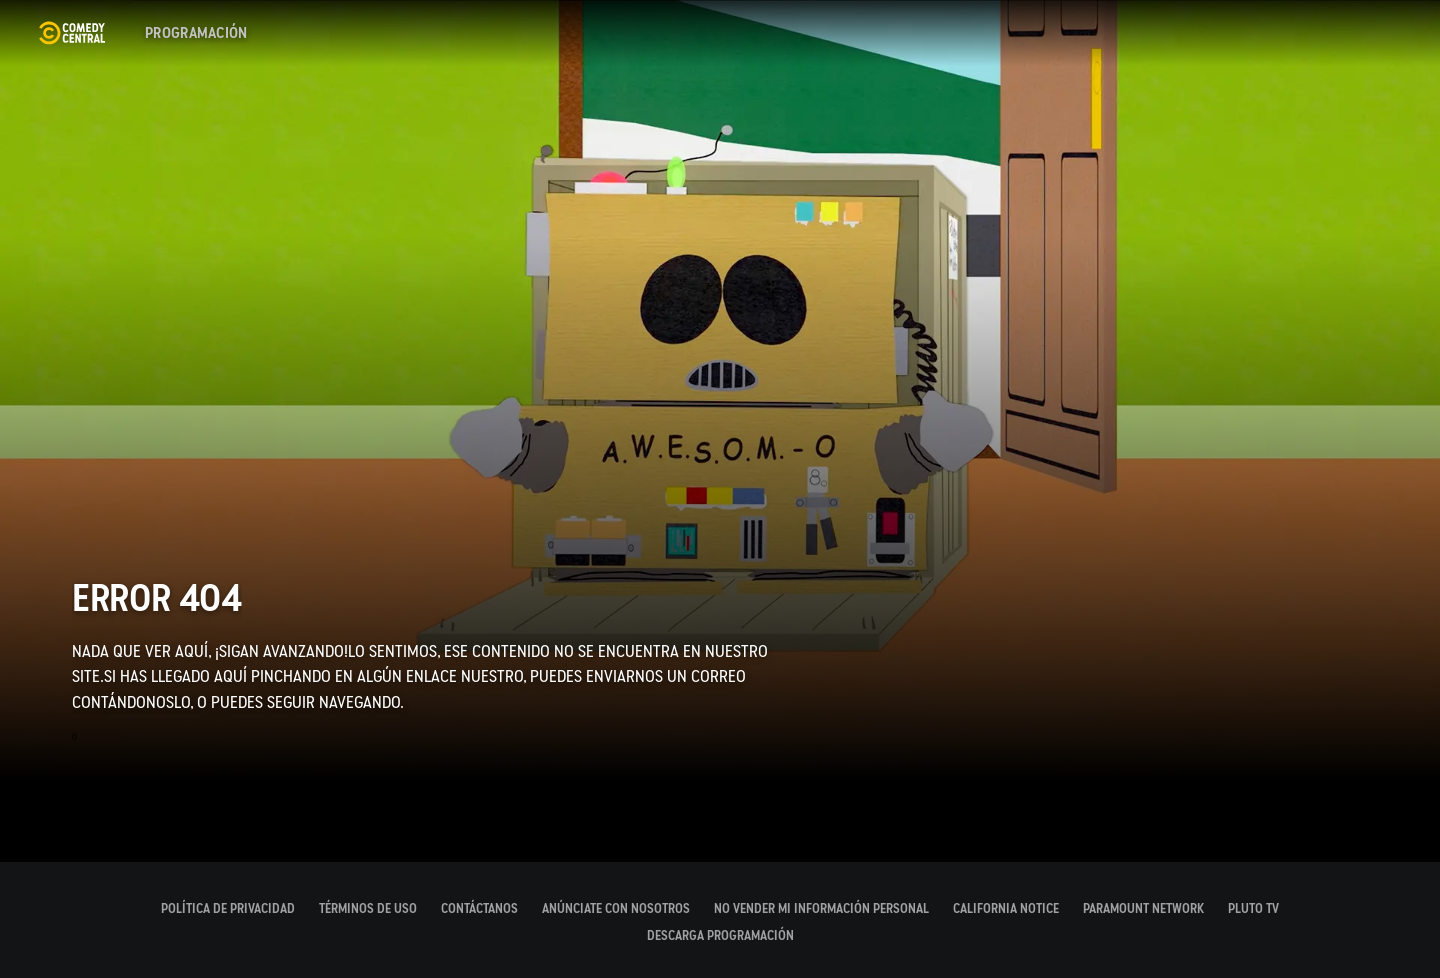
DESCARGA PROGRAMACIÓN (720, 935)
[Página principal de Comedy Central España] (71, 33)
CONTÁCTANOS (479, 908)
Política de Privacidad (228, 908)
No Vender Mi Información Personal (821, 908)
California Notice (1006, 908)
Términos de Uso (368, 908)
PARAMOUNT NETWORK (1143, 908)
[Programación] (196, 33)
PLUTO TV (1253, 908)
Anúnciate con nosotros (616, 908)
